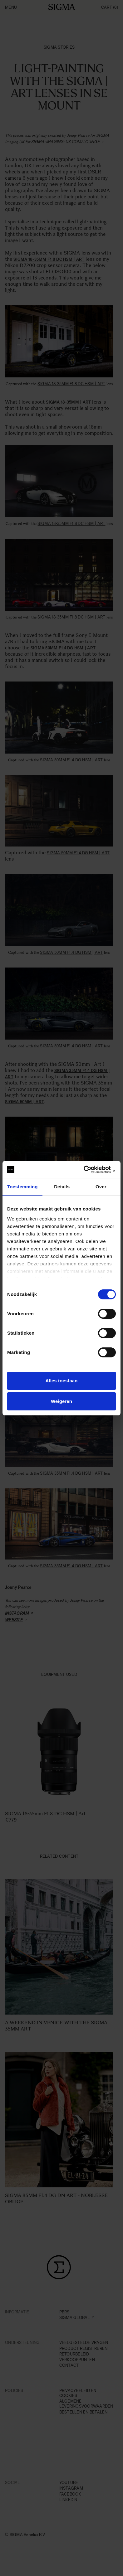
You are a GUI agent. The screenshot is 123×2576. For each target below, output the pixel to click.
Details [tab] (62, 1186)
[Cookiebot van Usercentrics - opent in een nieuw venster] (89, 1170)
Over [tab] (101, 1186)
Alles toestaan (61, 1380)
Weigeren (61, 1401)
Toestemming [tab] (22, 1186)
